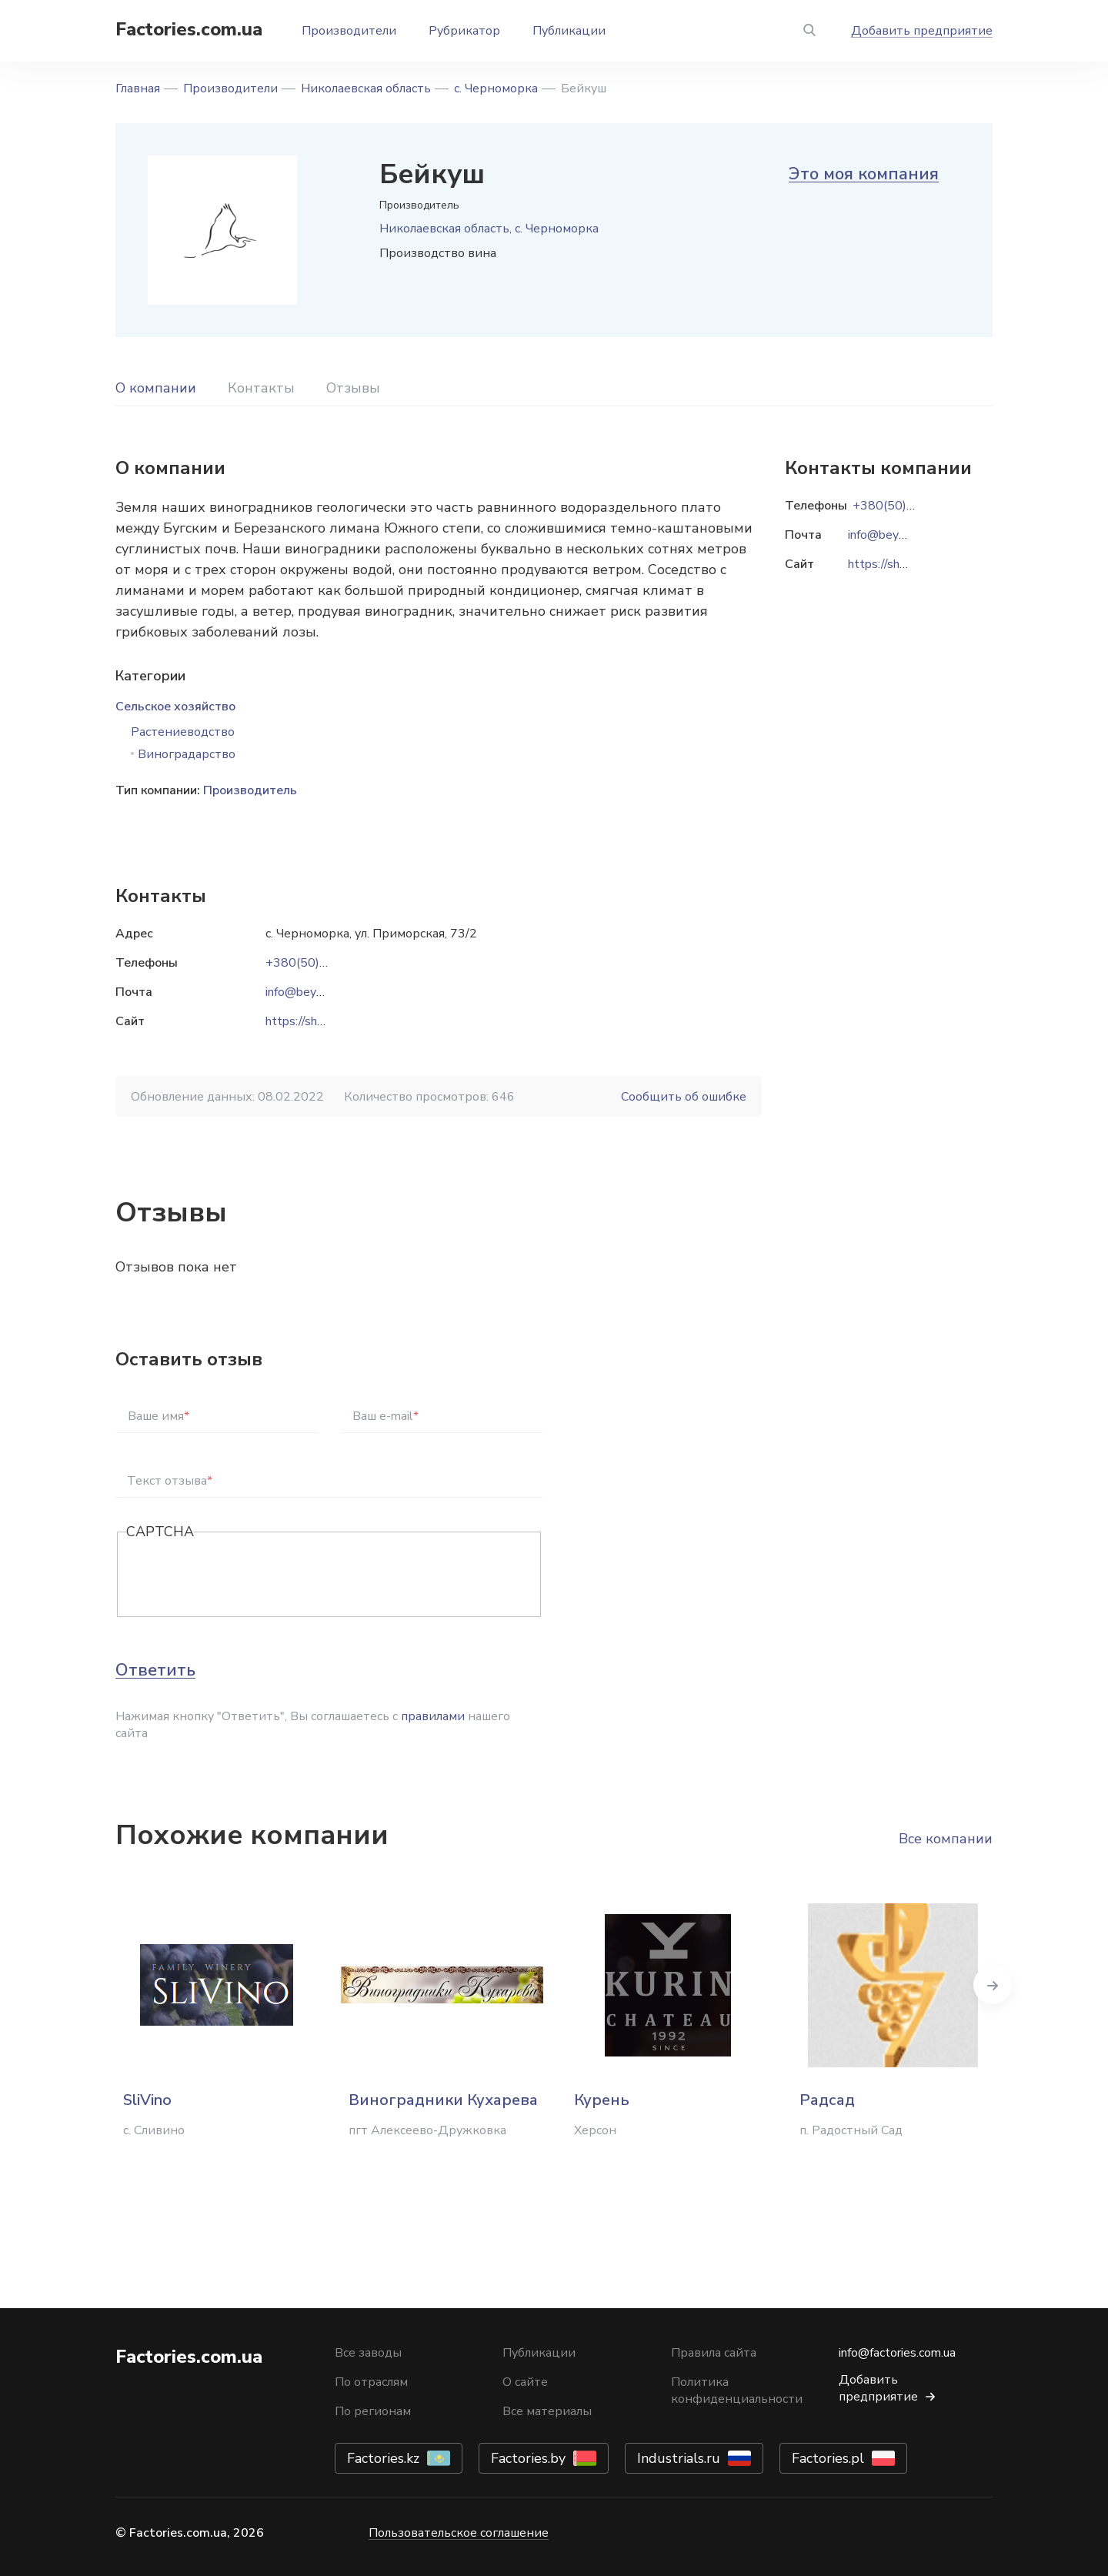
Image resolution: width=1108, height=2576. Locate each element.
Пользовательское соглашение (459, 2532)
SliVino (147, 2100)
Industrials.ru (678, 2458)
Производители (349, 30)
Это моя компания (864, 173)
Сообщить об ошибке (683, 1096)
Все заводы (368, 2352)
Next (992, 1985)
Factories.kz (383, 2458)
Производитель (250, 790)
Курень (601, 2100)
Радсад (827, 2100)
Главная (137, 88)
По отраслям (371, 2382)
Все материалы (547, 2411)
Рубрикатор (464, 30)
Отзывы (353, 388)
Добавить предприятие (922, 30)
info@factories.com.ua (897, 2352)
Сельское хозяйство (175, 706)
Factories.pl (828, 2458)
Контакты (261, 388)
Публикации (569, 30)
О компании (155, 388)
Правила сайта (713, 2352)
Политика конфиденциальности (737, 2390)
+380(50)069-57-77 (323, 962)
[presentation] (243, 1575)
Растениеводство (183, 731)
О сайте (525, 2382)
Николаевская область (366, 88)
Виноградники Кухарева (443, 2100)
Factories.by (528, 2458)
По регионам (373, 2411)
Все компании (946, 1838)
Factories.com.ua (188, 29)
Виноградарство (186, 754)
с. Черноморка (496, 88)
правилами (433, 1716)
